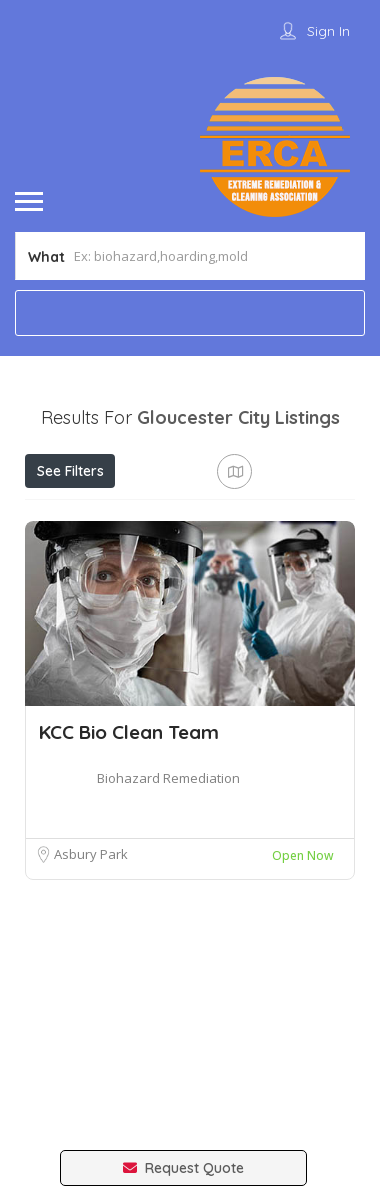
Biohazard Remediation (168, 778)
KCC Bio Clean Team (129, 732)
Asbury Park (91, 854)
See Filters (70, 471)
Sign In (328, 31)
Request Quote (183, 1168)
